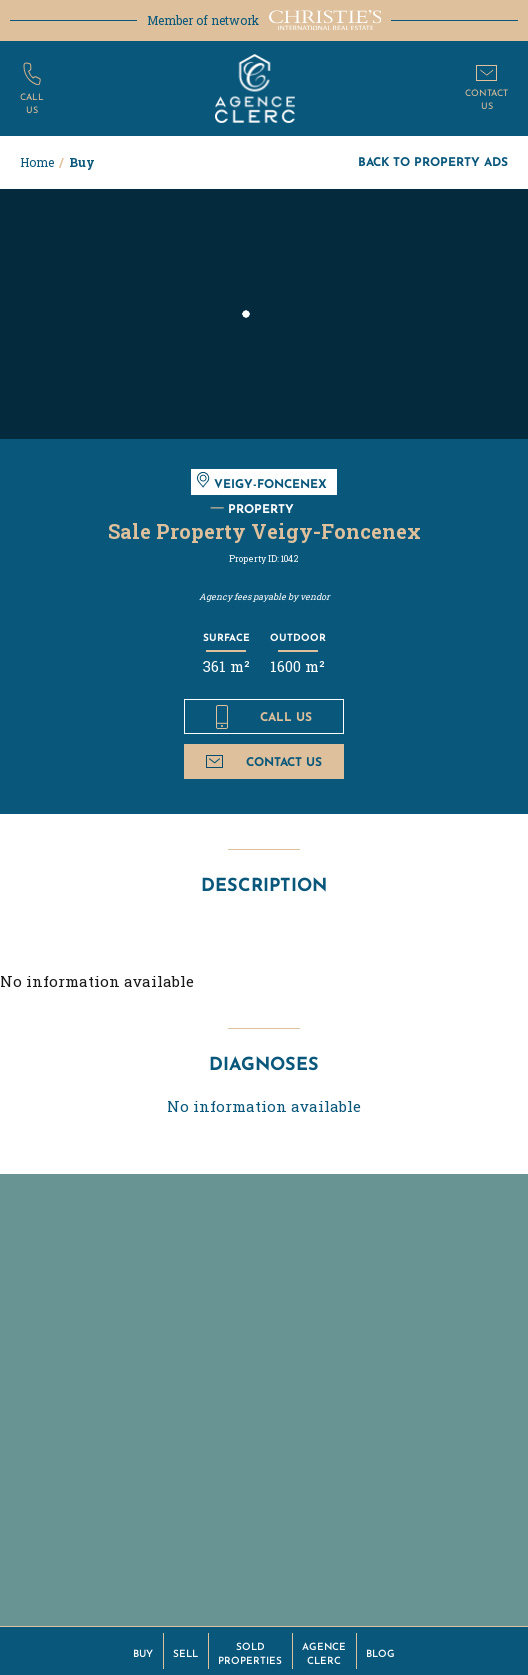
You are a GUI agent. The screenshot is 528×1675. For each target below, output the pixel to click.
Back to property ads (433, 161)
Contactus (486, 98)
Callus (32, 102)
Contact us (263, 761)
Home (37, 162)
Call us (263, 717)
